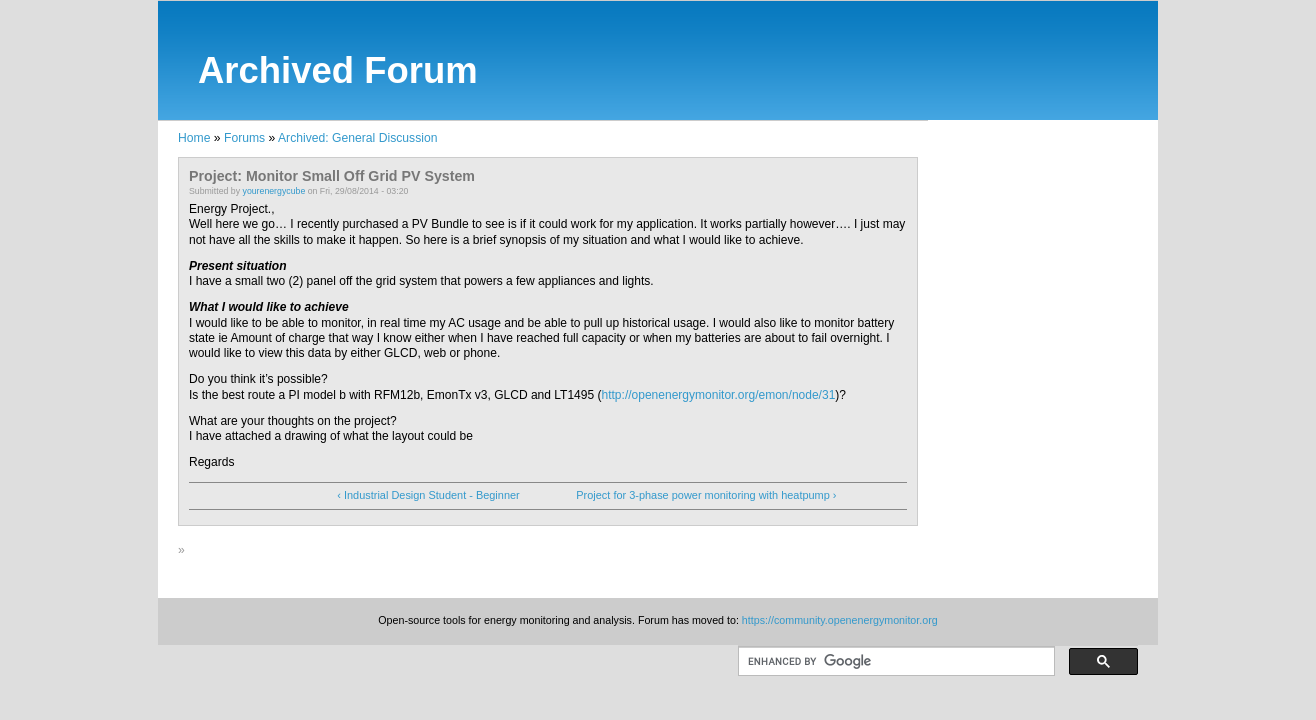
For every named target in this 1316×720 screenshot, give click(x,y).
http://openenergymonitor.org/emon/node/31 (719, 395)
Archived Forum (338, 70)
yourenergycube (274, 191)
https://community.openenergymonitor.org (840, 620)
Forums (244, 138)
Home (194, 138)
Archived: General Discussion (357, 138)
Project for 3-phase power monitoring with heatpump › (706, 495)
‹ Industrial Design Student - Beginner (428, 495)
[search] (894, 662)
